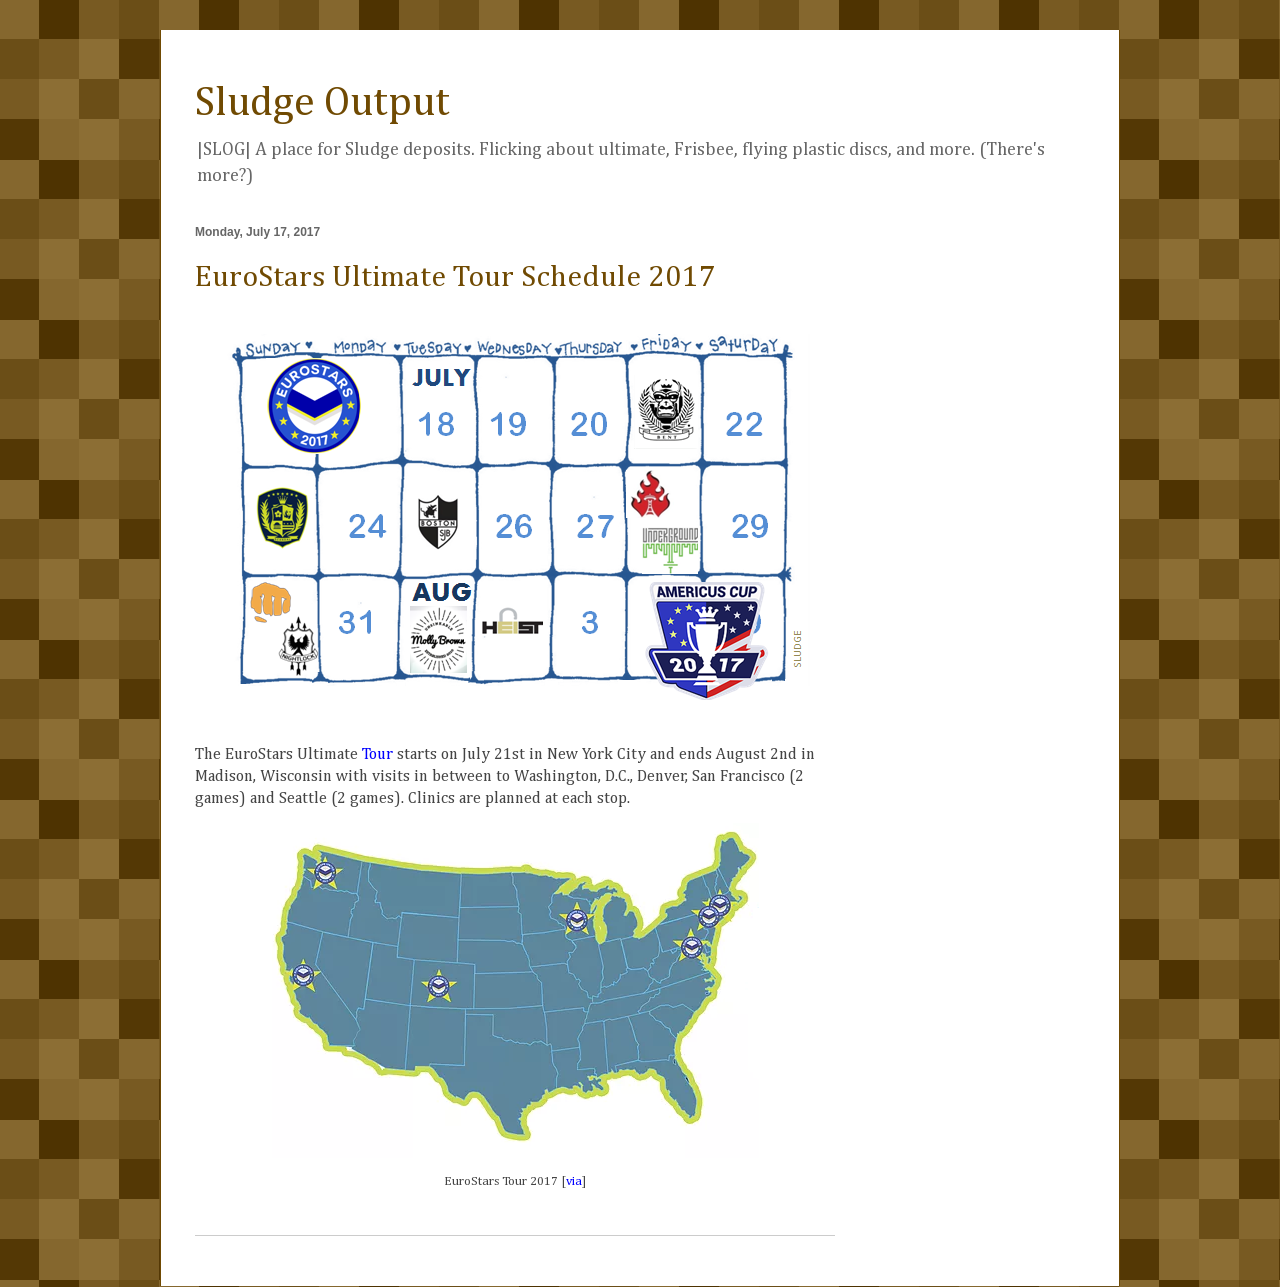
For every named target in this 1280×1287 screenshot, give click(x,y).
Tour (377, 755)
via (574, 1181)
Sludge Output (322, 103)
